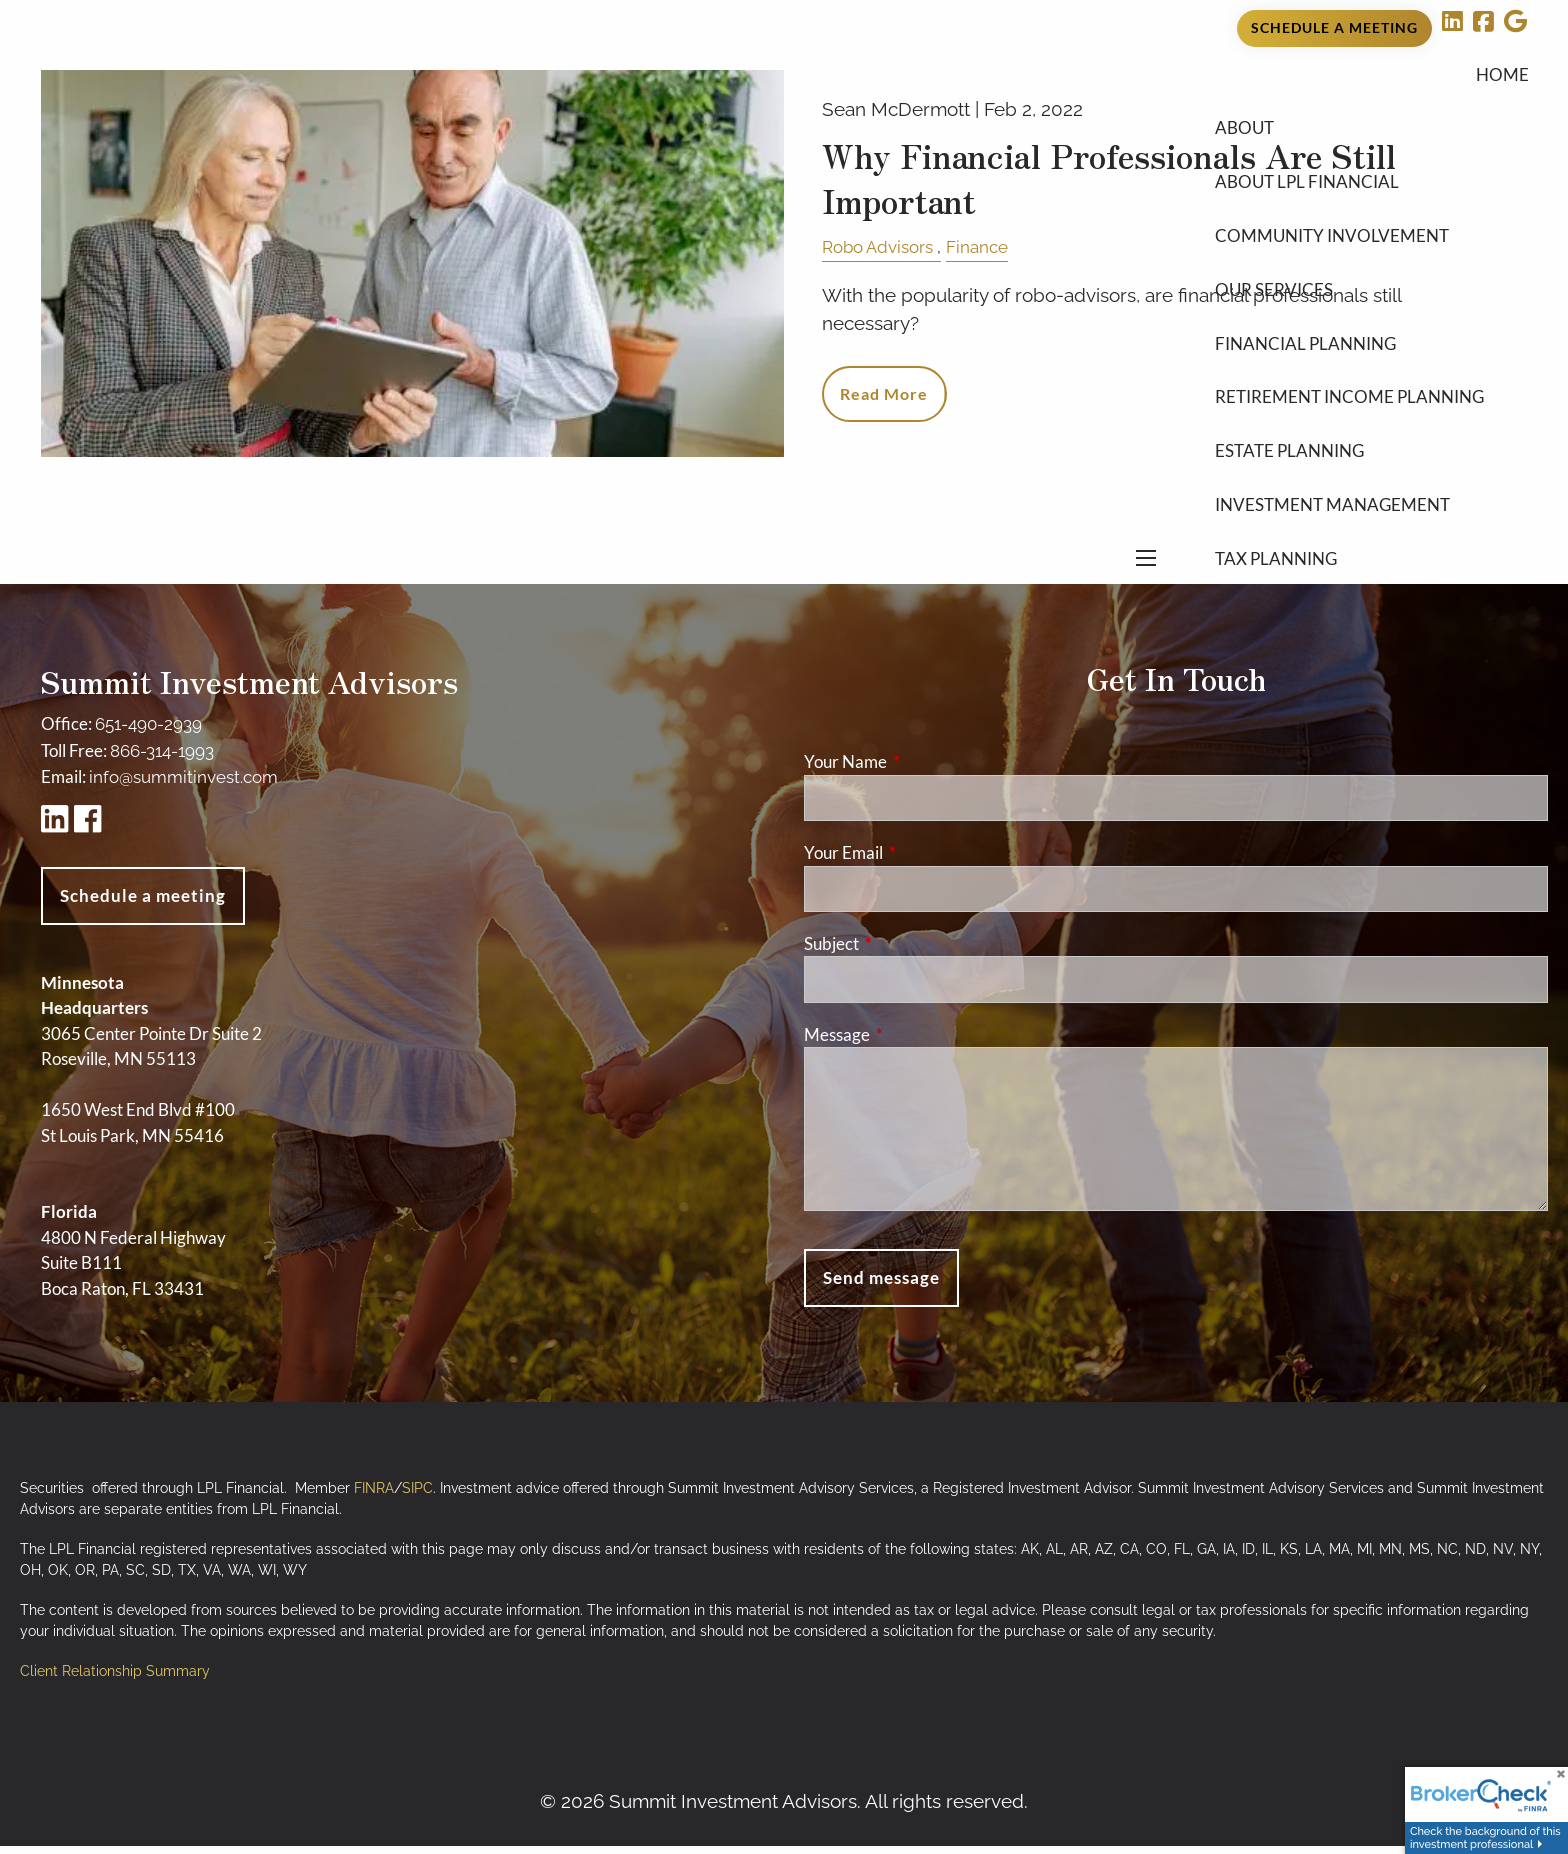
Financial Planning (1305, 371)
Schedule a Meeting (1334, 37)
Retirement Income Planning (1349, 425)
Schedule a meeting (143, 904)
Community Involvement (1332, 263)
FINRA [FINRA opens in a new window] (374, 1497)
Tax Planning (1276, 586)
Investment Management (1332, 532)
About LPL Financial (1307, 210)
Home (1502, 102)
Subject (909, 952)
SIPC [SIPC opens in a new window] (417, 1497)
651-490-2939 (148, 733)
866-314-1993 (162, 760)
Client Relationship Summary (115, 1680)
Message (914, 1042)
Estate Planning (1289, 479)
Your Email (921, 861)
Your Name (923, 770)
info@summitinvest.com (183, 786)
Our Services (1274, 317)
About (1244, 156)
